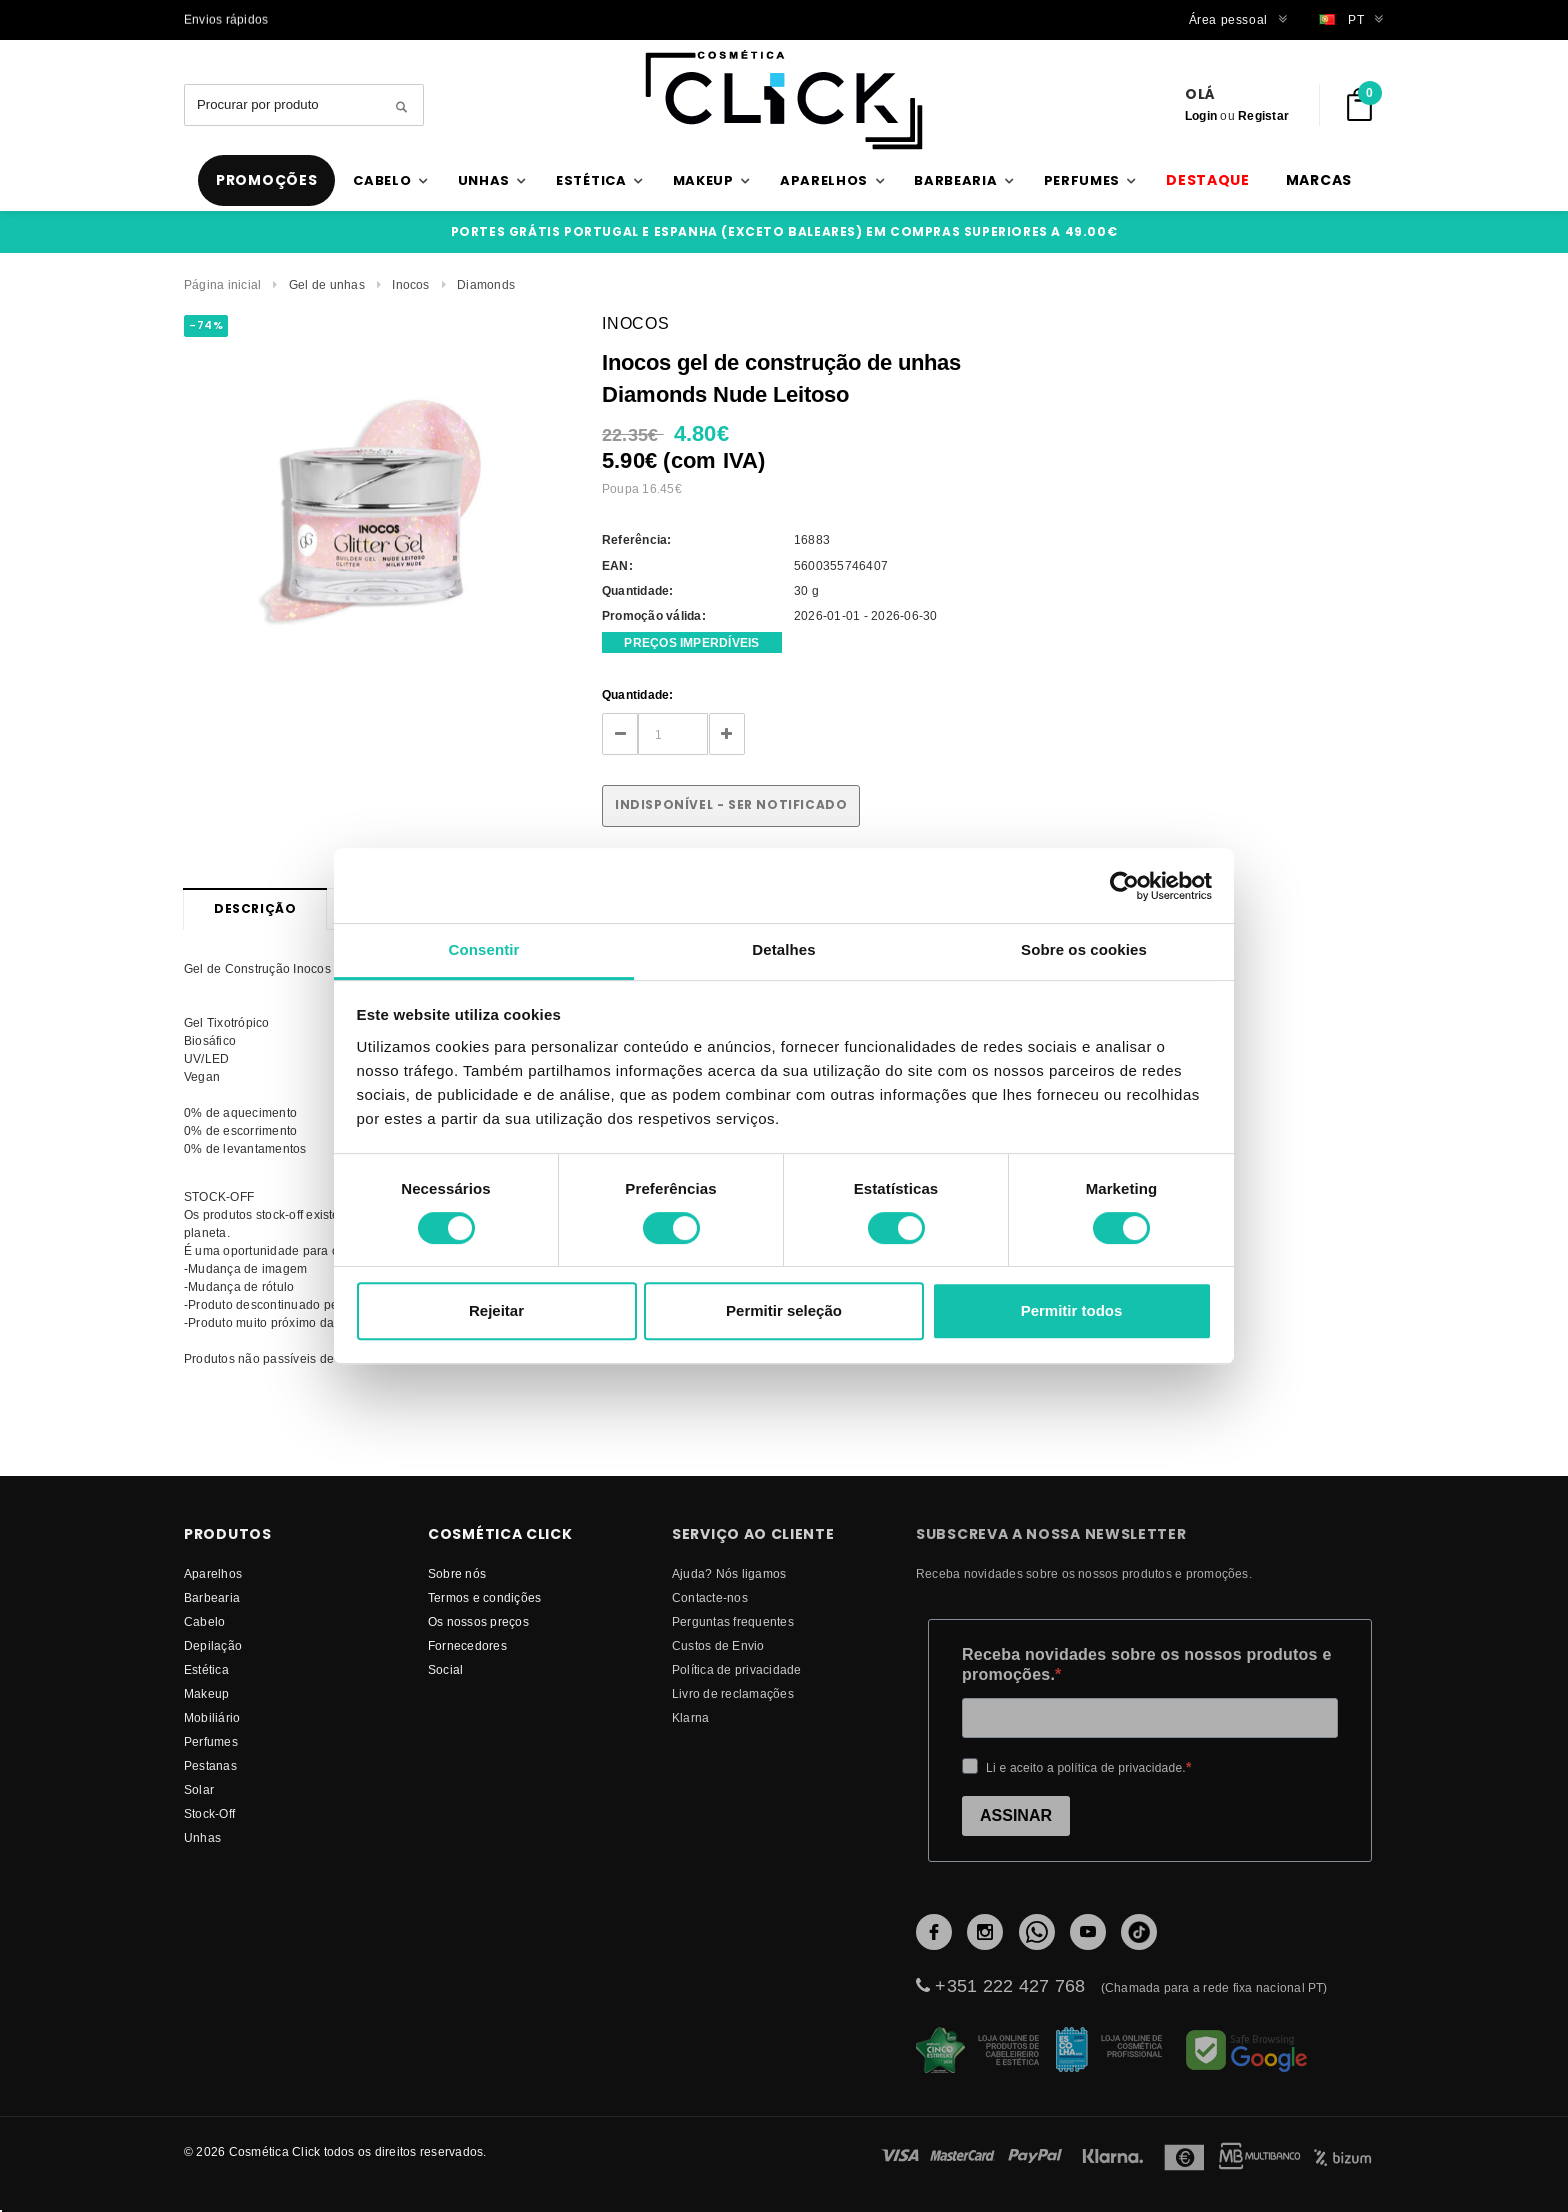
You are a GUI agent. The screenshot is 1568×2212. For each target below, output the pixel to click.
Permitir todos (1072, 1310)
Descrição (255, 908)
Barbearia (212, 1597)
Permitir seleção (784, 1310)
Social (445, 1669)
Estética (206, 1669)
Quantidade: (638, 694)
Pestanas (210, 1765)
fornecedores (467, 1645)
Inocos (410, 284)
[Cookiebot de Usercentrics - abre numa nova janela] (1124, 886)
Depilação (213, 1645)
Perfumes (211, 1741)
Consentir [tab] (484, 949)
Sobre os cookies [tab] (1084, 949)
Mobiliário (212, 1717)
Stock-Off (209, 1813)
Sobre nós (457, 1573)
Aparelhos (213, 1573)
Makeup (206, 1693)
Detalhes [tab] (783, 949)
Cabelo (204, 1621)
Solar (199, 1789)
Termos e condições (484, 1597)
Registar (1263, 115)
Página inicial (222, 284)
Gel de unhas (327, 284)
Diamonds (486, 284)
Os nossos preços (478, 1621)
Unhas (202, 1837)
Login (1201, 115)
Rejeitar (496, 1310)
